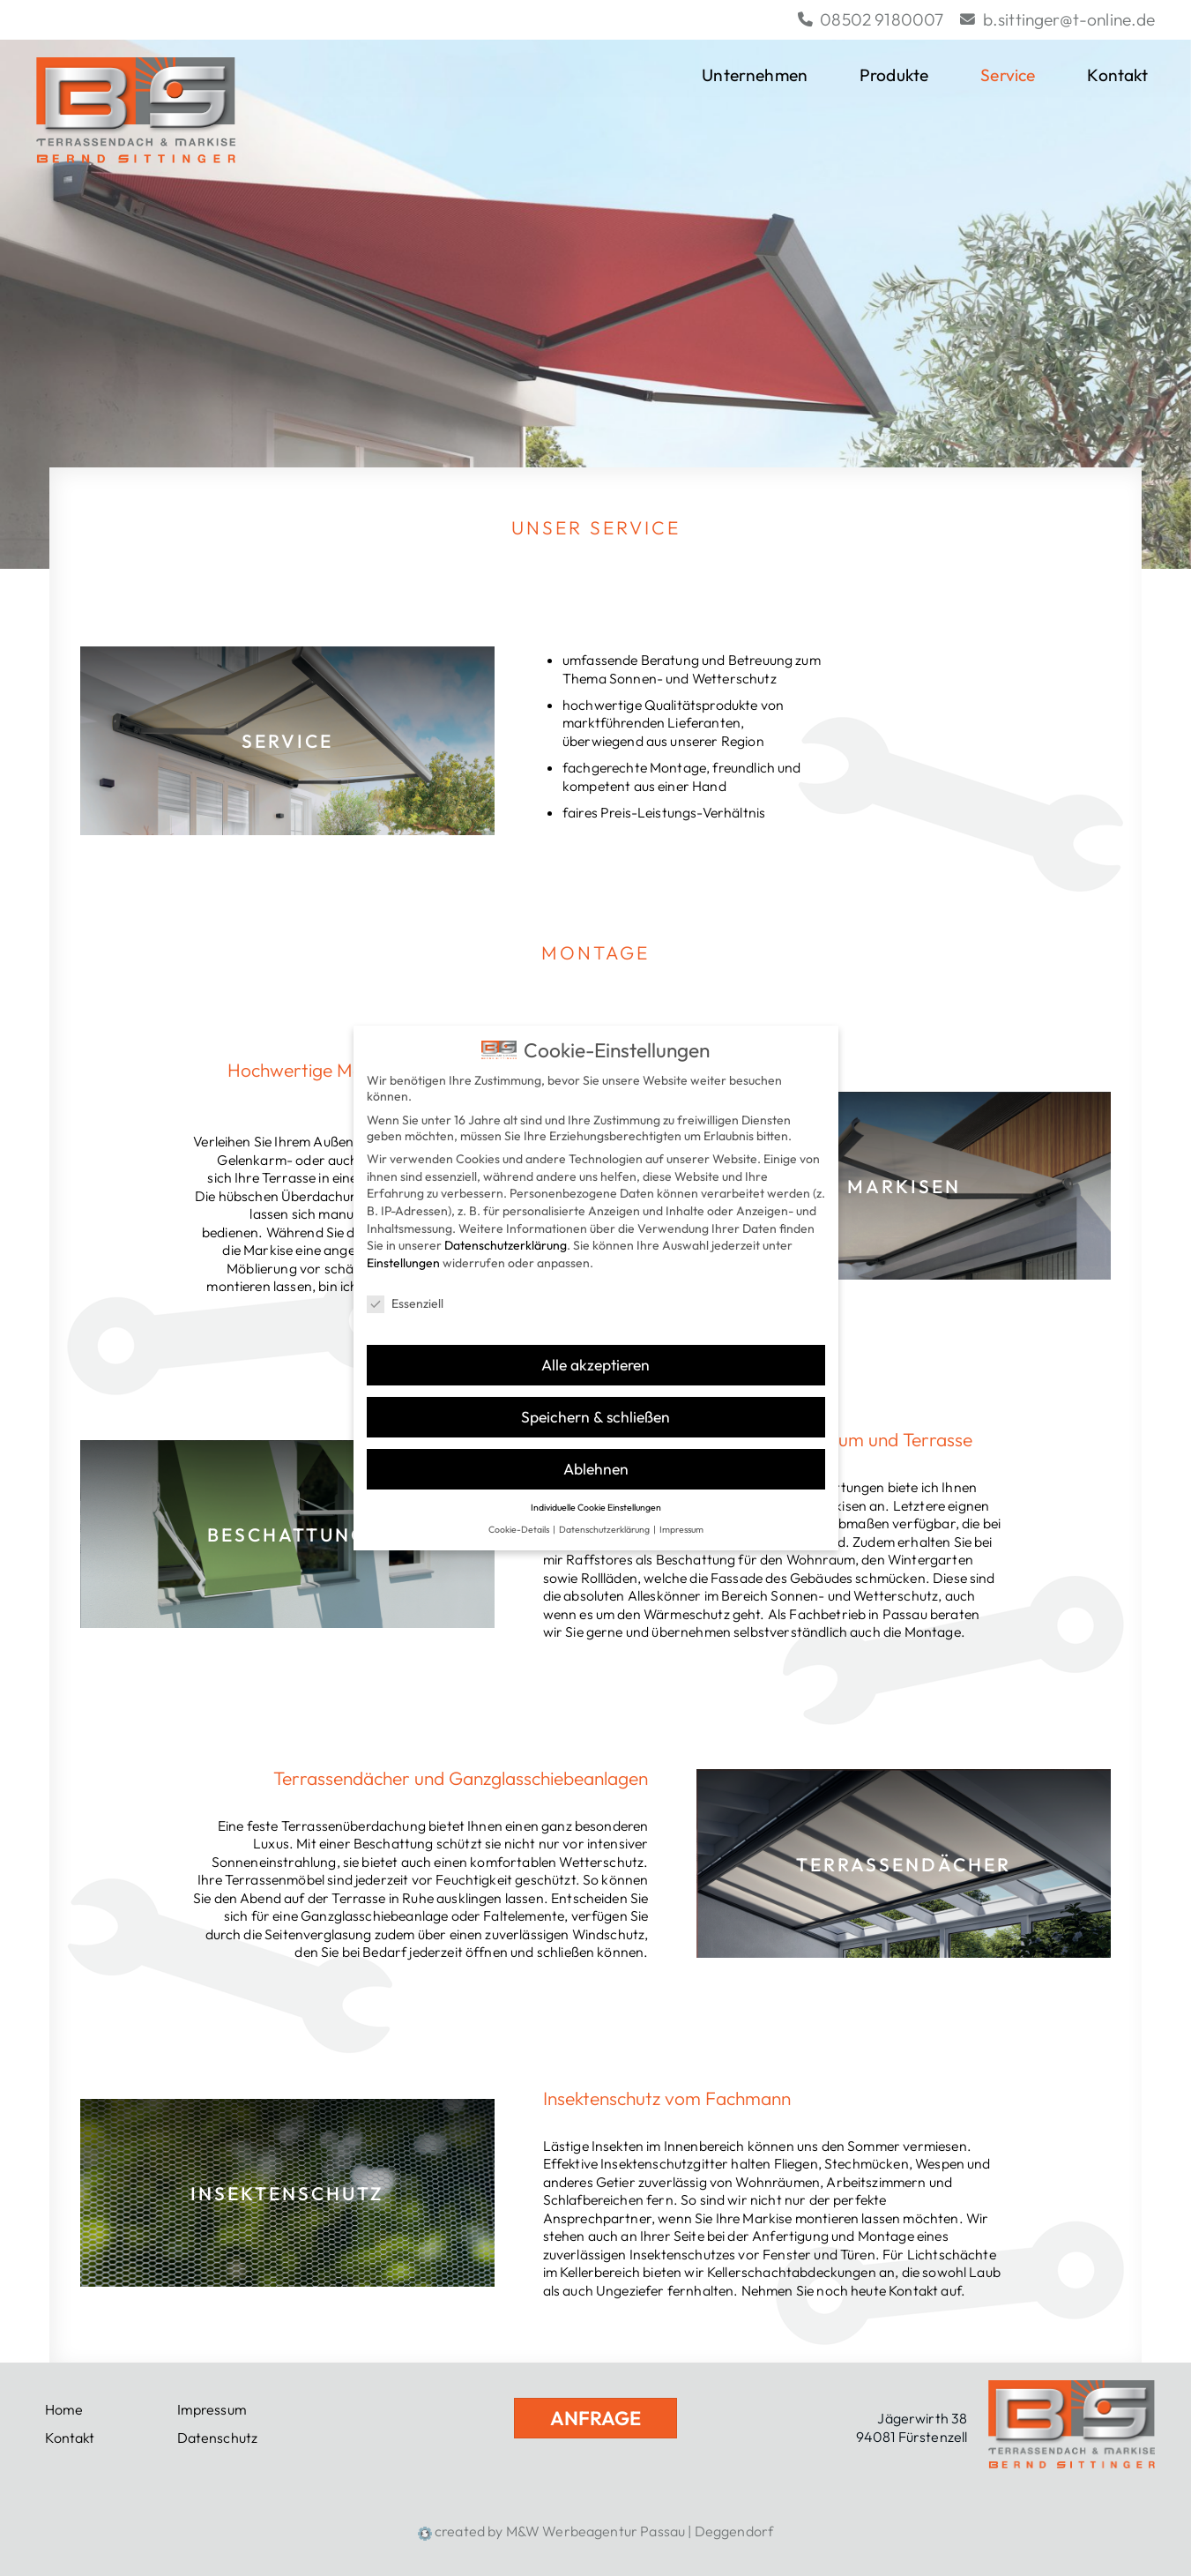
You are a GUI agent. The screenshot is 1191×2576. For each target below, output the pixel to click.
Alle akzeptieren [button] (595, 1350)
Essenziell (405, 1287)
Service (1007, 75)
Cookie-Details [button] (519, 1513)
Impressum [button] (681, 1513)
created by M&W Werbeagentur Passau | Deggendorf (596, 2531)
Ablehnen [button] (596, 1454)
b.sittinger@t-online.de (1057, 19)
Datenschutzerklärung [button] (605, 1513)
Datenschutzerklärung (505, 1230)
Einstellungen (403, 1248)
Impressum (212, 2409)
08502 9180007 (871, 19)
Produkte (894, 75)
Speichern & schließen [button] (595, 1402)
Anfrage (595, 2418)
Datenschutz (217, 2437)
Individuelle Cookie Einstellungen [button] (596, 1492)
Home (64, 2409)
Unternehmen (755, 75)
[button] (1151, 75)
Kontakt (1121, 75)
